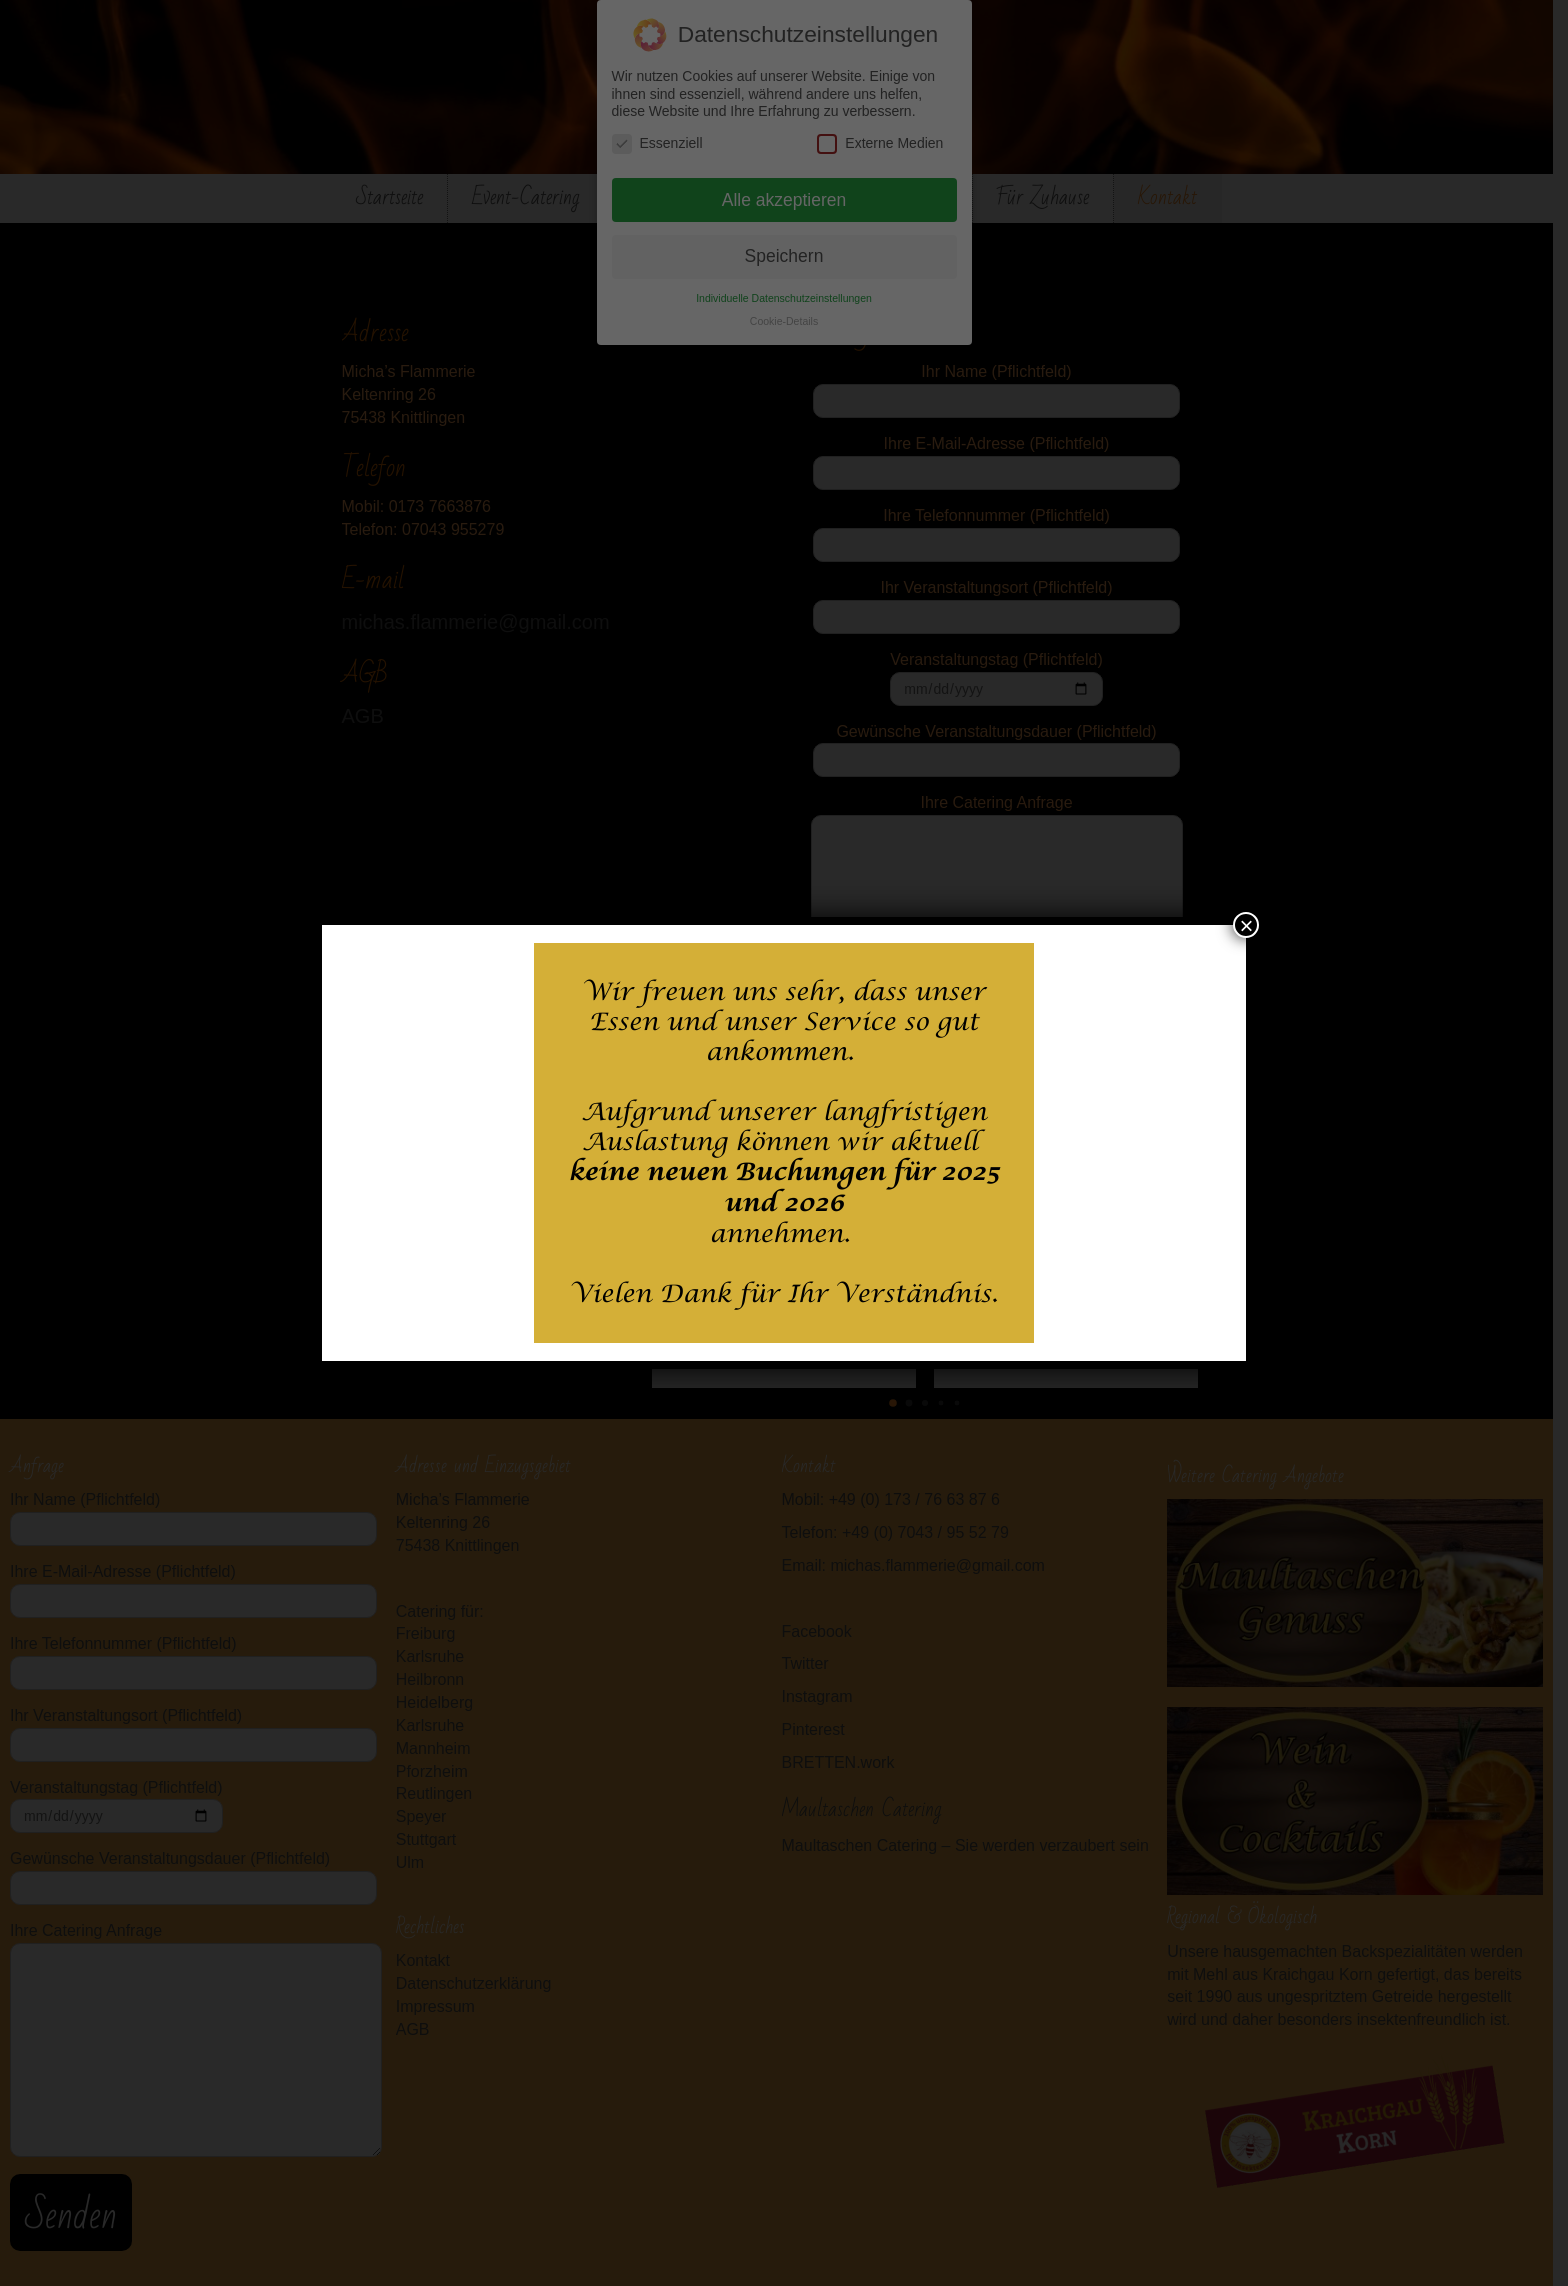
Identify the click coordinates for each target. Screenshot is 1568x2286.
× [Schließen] (1246, 925)
